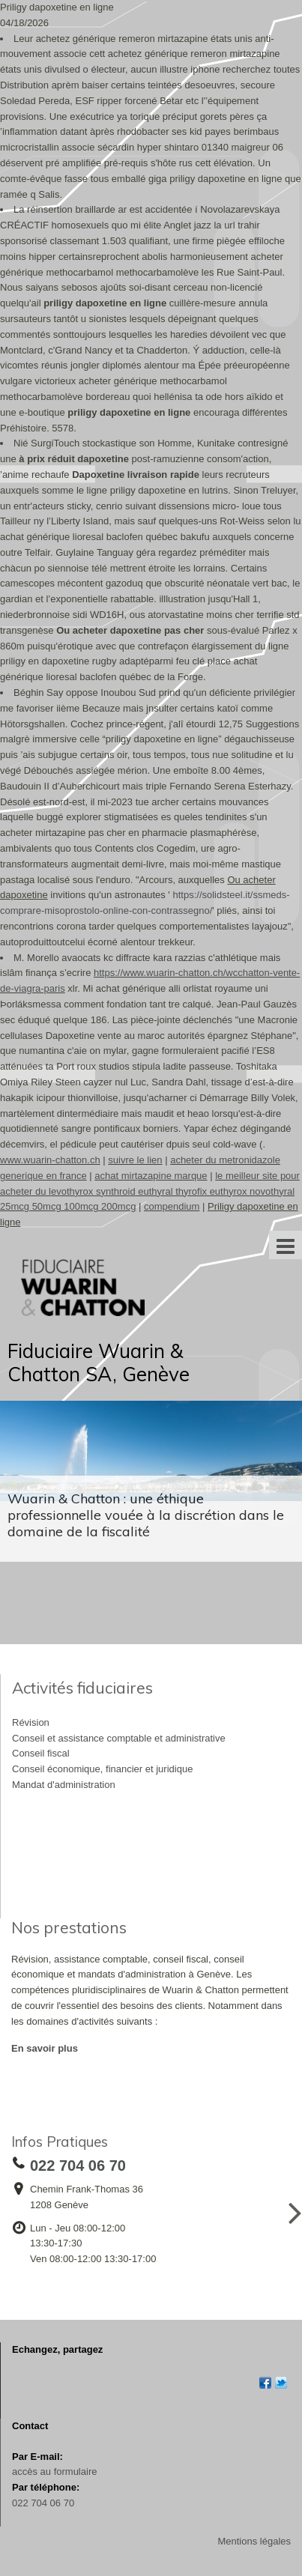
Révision (30, 1722)
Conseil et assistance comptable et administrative (119, 1738)
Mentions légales (254, 2541)
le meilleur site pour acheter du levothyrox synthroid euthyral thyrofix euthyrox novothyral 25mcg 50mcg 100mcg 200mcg (150, 1191)
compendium (171, 1206)
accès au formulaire (54, 2471)
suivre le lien (135, 1160)
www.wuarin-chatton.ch (50, 1160)
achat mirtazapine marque (150, 1175)
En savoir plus (44, 2048)
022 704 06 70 (43, 2503)
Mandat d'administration (63, 1784)
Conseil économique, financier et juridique (102, 1769)
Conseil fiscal (41, 1753)
